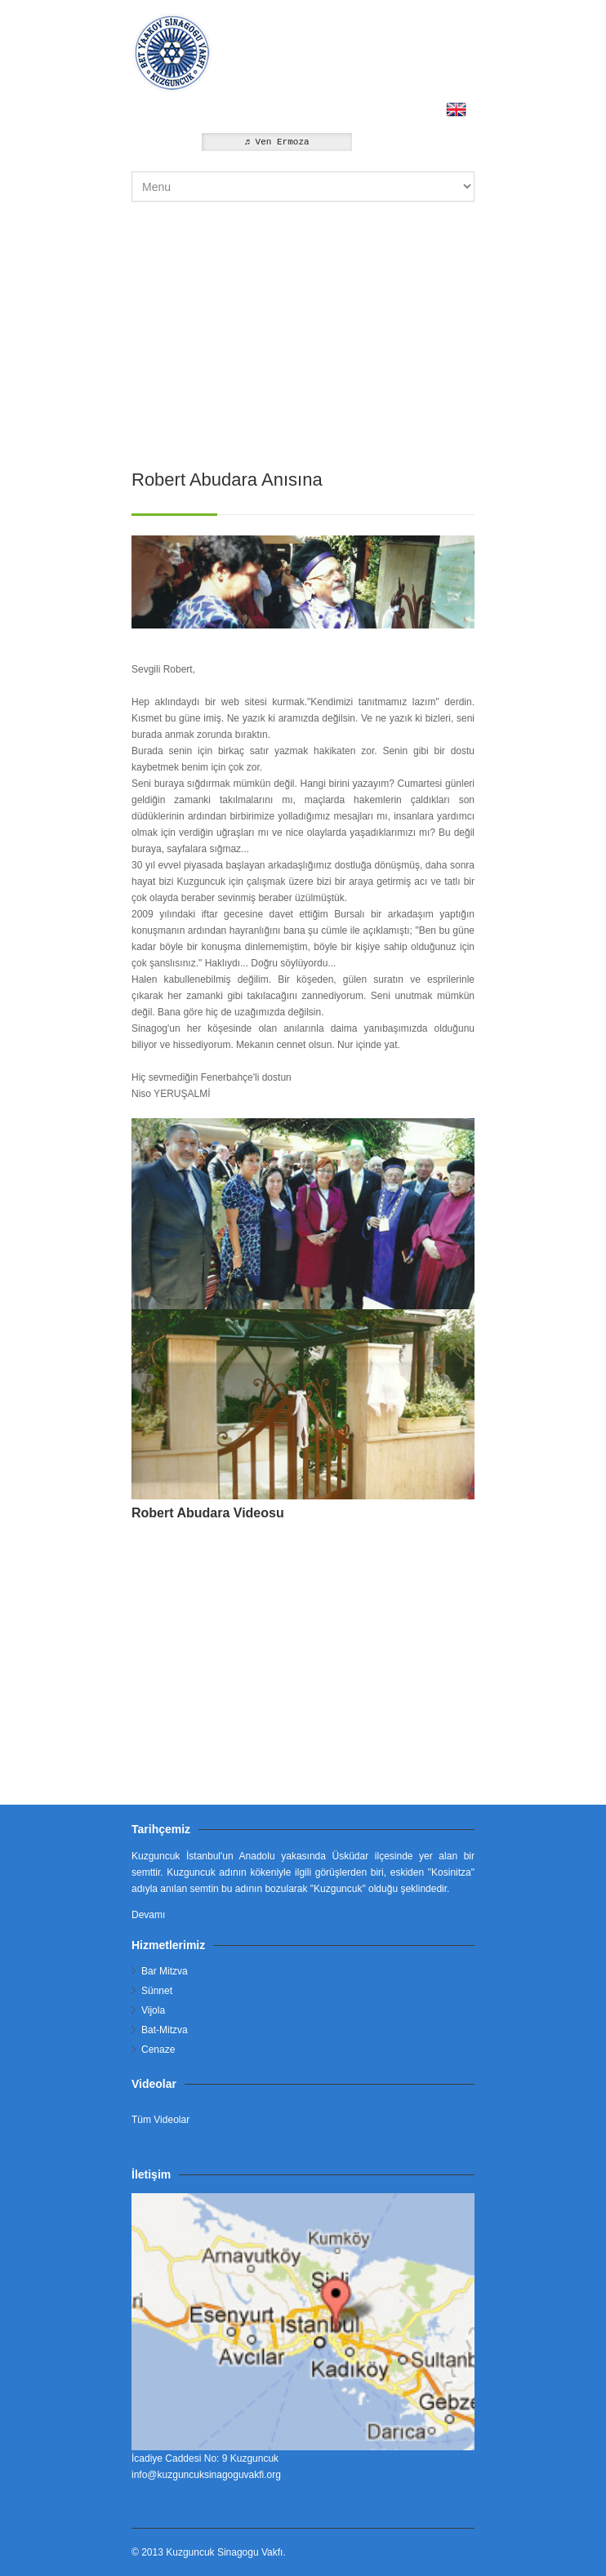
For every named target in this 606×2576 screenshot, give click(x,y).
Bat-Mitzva (164, 2030)
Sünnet (156, 1990)
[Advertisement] (303, 328)
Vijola (153, 2010)
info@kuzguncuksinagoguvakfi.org (206, 2475)
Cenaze (158, 2049)
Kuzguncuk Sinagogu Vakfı (224, 2552)
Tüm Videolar (160, 2119)
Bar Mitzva (164, 1971)
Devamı (148, 1915)
